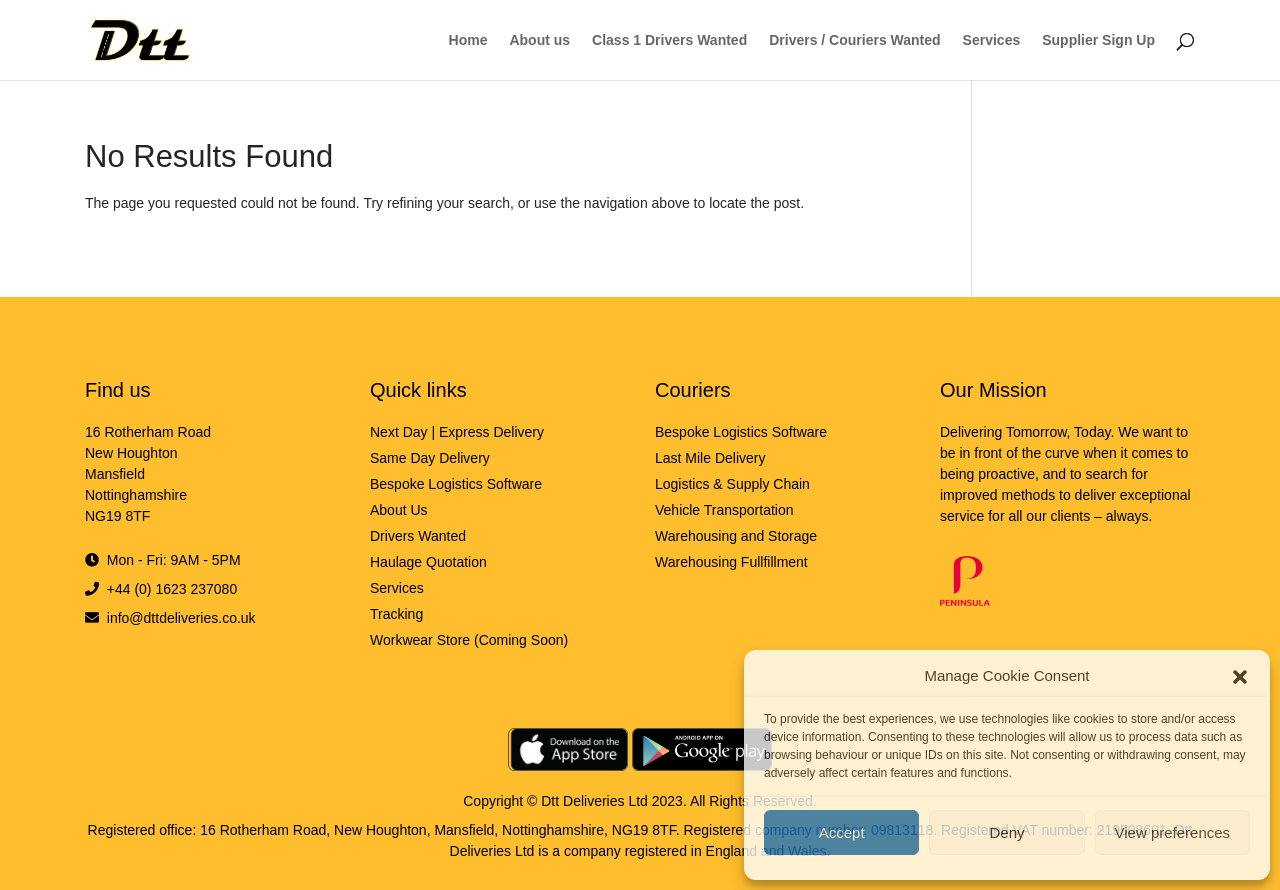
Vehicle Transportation (724, 510)
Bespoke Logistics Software (456, 484)
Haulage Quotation (428, 562)
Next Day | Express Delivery (457, 432)
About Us (399, 510)
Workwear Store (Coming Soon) (469, 640)
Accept (842, 832)
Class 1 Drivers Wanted (669, 40)
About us (539, 40)
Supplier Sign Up (1098, 40)
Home (468, 40)
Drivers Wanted (418, 536)
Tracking (396, 614)
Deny (1006, 832)
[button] (1240, 676)
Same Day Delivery (430, 458)
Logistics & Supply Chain (732, 484)
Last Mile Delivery (710, 458)
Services (992, 40)
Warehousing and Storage (736, 536)
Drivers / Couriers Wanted (854, 40)
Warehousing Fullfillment (731, 562)
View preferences (1173, 832)
